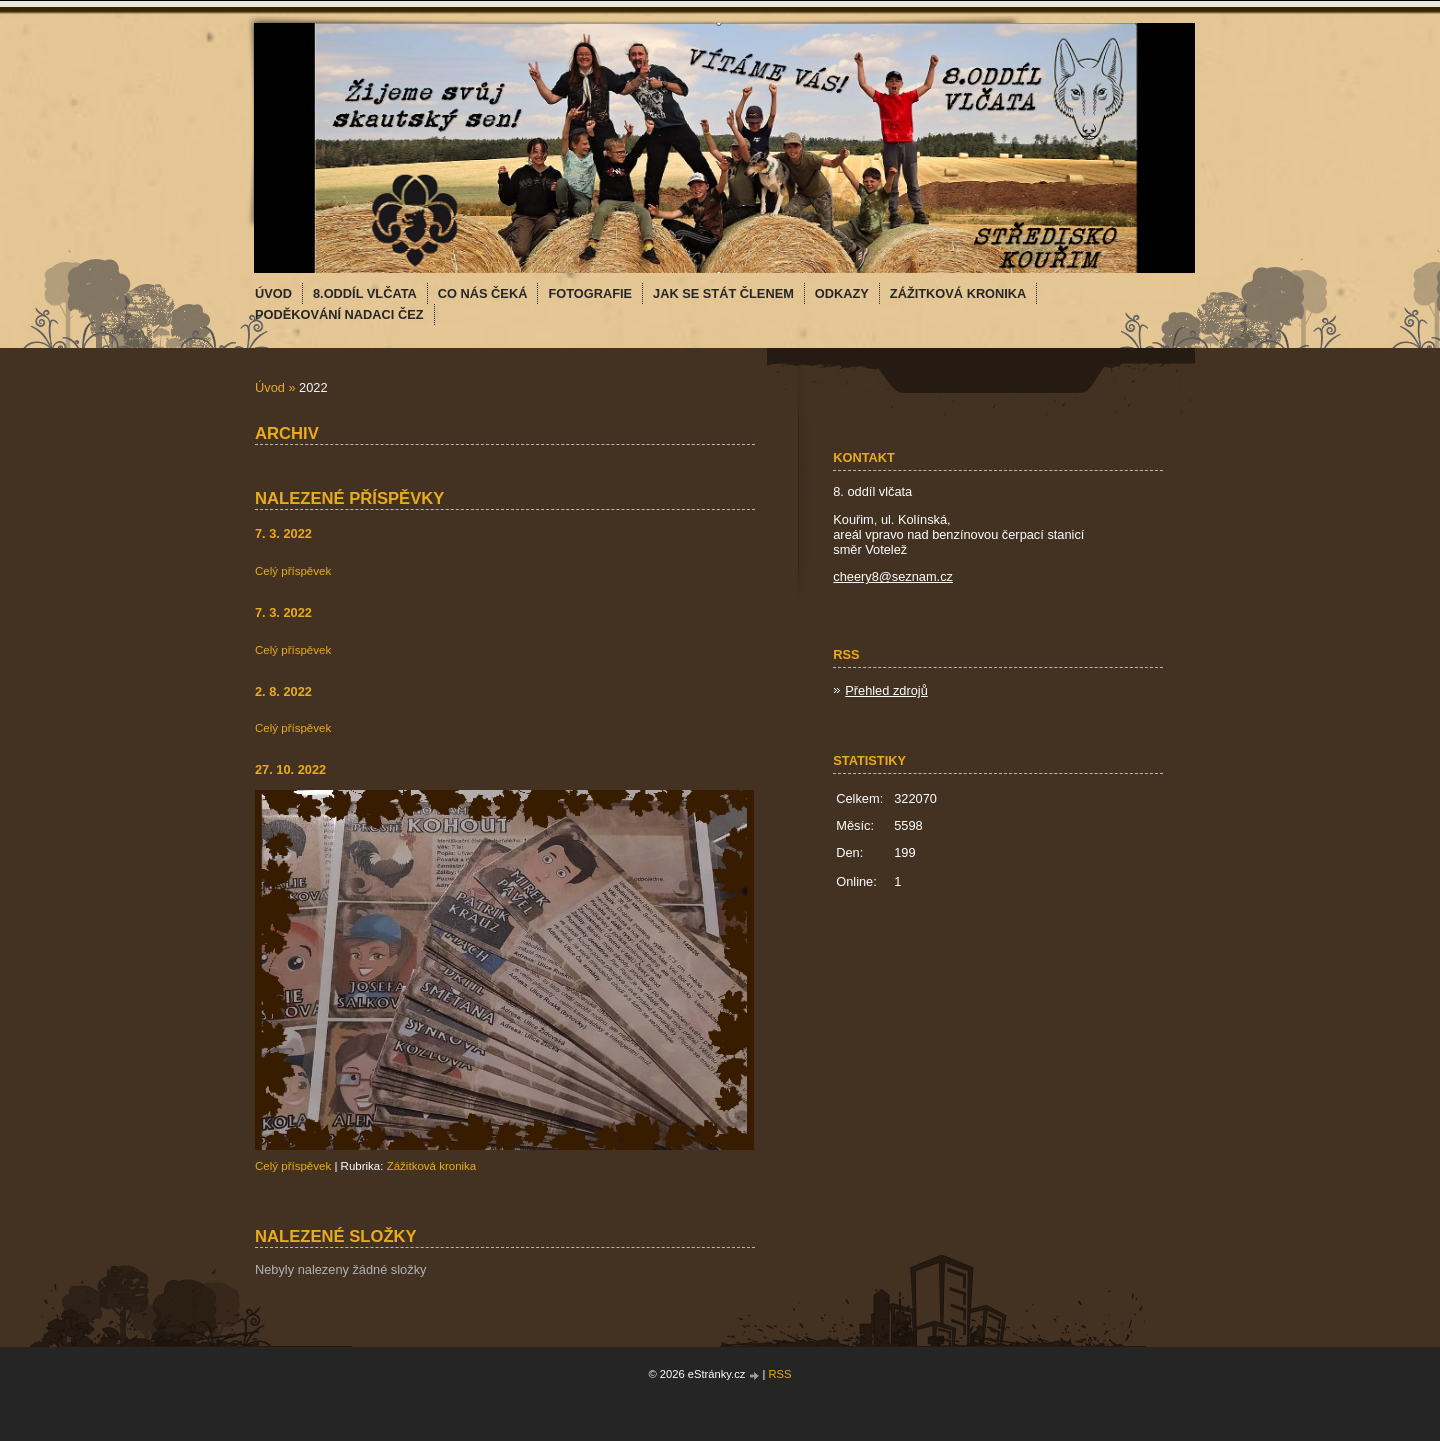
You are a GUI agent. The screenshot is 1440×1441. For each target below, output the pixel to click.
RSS (780, 1374)
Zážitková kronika (432, 1166)
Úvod (270, 387)
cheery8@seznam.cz (893, 576)
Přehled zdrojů (886, 690)
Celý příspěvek (293, 571)
